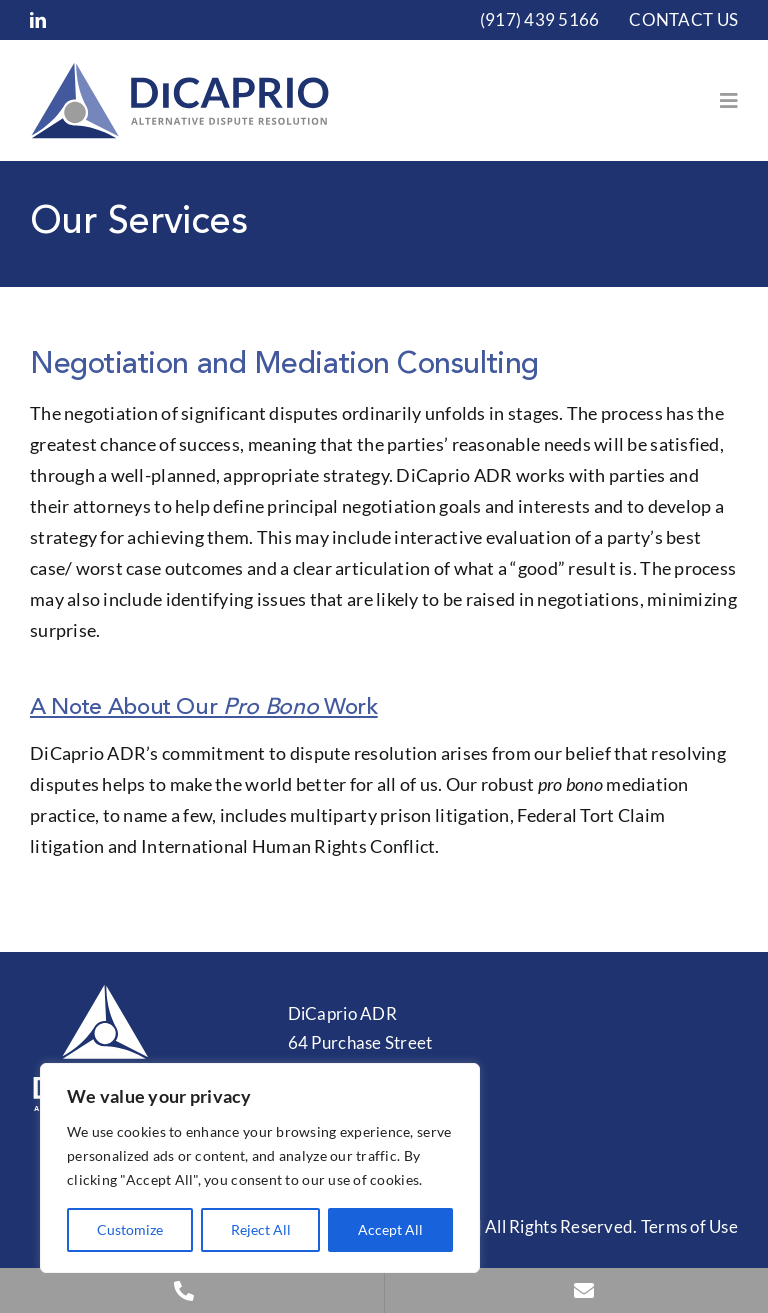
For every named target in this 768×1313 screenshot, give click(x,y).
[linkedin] (38, 20)
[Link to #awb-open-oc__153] (729, 101)
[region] (260, 1168)
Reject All (261, 1229)
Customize (130, 1229)
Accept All (390, 1229)
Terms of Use (689, 1226)
